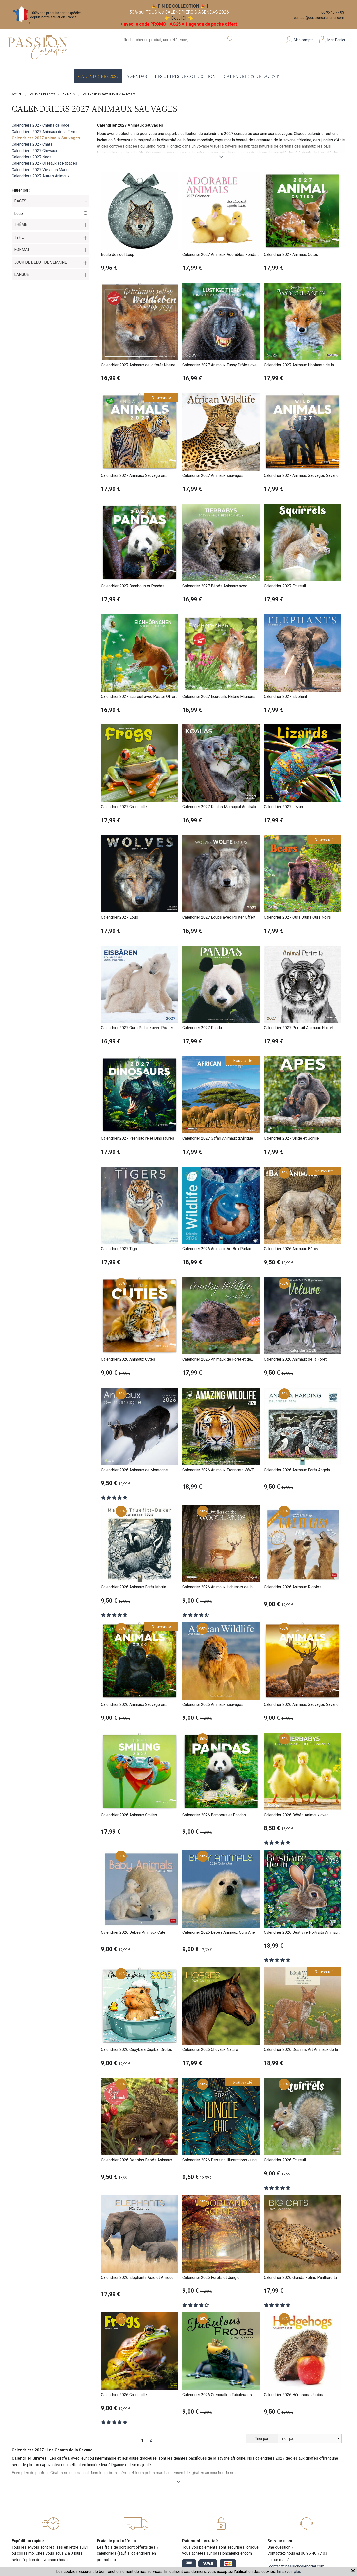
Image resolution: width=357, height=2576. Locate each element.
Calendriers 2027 (98, 76)
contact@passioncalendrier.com (319, 18)
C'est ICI (178, 18)
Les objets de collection (185, 76)
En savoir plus (289, 2571)
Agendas (136, 76)
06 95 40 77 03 (332, 12)
